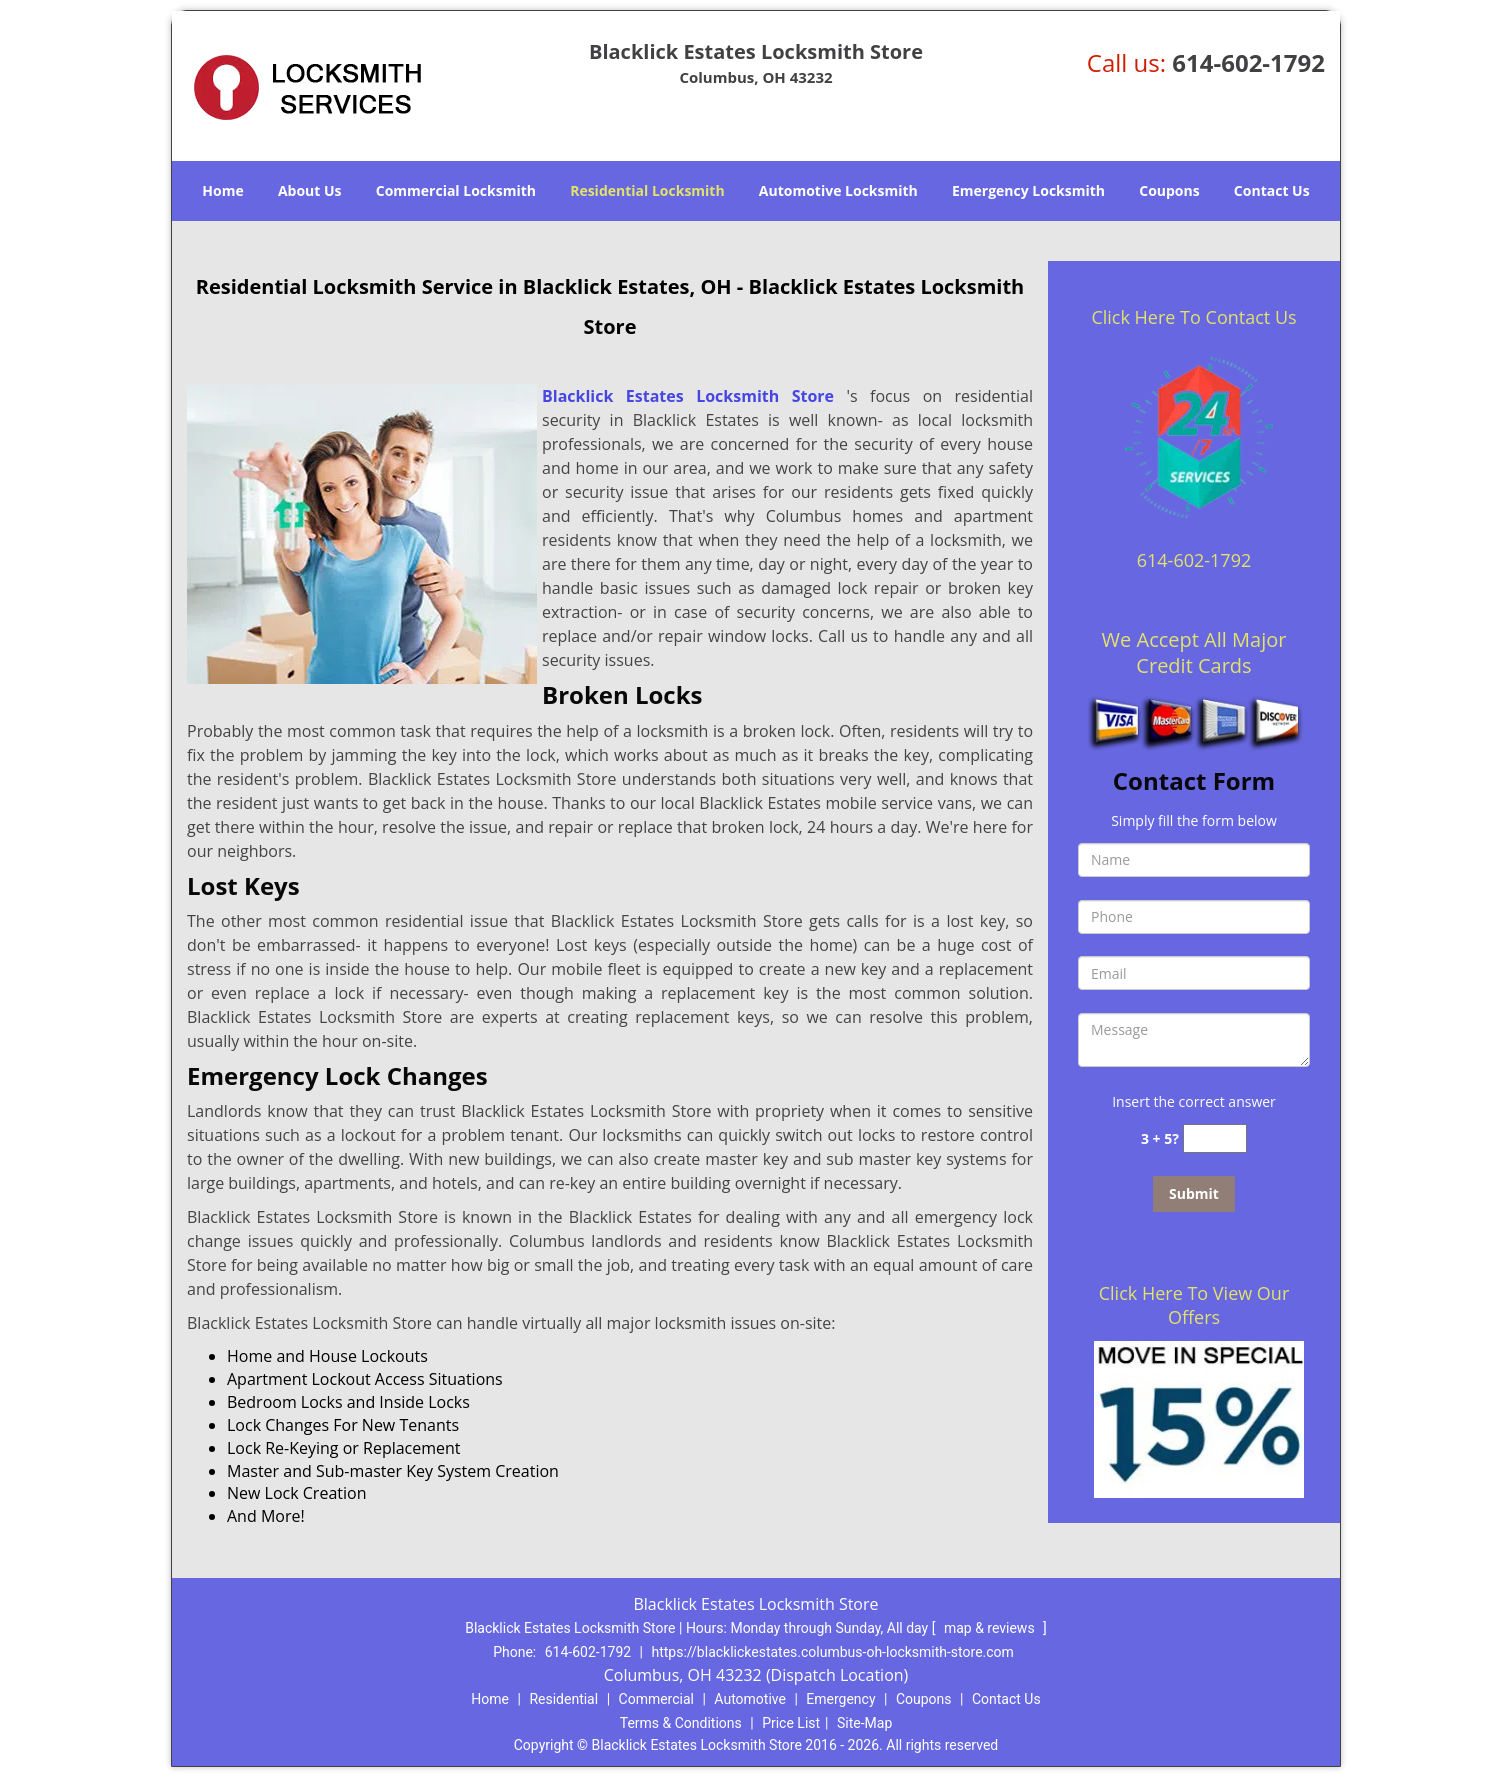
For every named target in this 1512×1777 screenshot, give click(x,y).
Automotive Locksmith (838, 190)
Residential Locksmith (647, 190)
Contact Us (1272, 190)
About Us (310, 190)
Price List (791, 1723)
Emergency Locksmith (1028, 190)
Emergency (840, 1699)
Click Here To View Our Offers (1194, 1305)
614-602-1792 (1248, 62)
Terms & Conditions (681, 1723)
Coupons (1169, 190)
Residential (563, 1699)
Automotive (750, 1699)
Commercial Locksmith (456, 190)
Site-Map (864, 1723)
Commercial (656, 1699)
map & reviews (991, 1628)
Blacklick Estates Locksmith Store (688, 396)
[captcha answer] (1215, 1138)
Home (222, 190)
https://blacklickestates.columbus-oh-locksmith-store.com (833, 1652)
